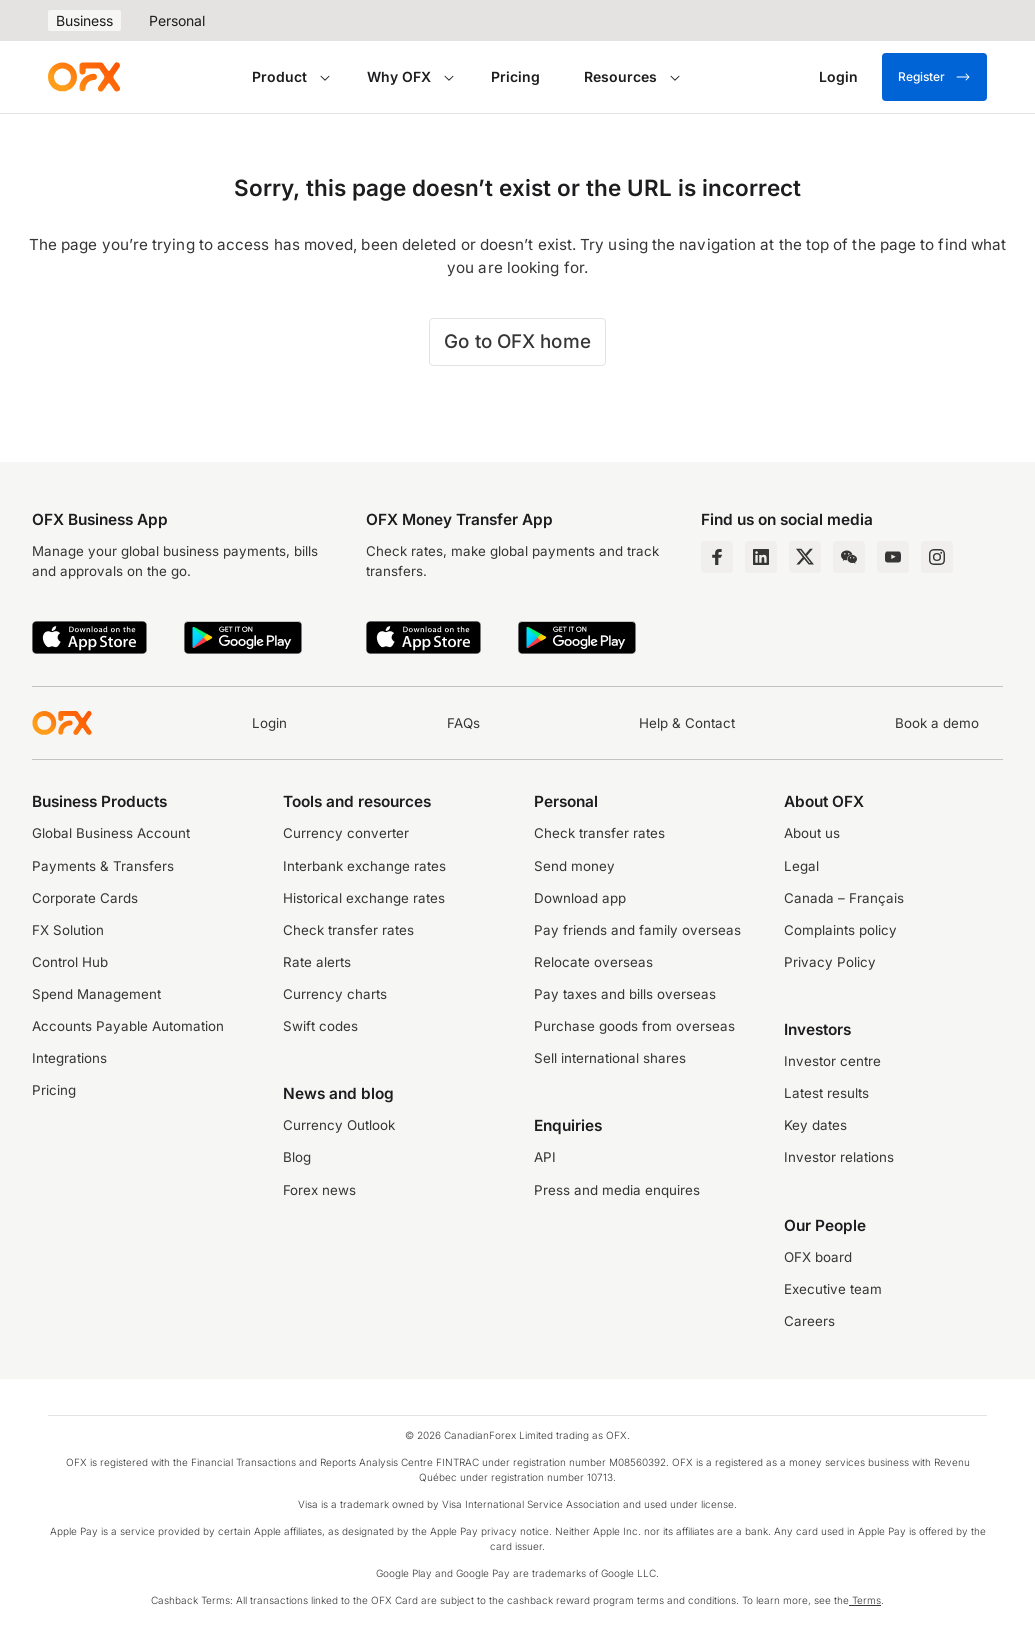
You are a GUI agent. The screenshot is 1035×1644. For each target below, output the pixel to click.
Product (279, 76)
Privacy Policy (830, 962)
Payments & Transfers (103, 866)
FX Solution (68, 930)
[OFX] (84, 77)
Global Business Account (111, 833)
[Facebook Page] (717, 557)
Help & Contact (687, 723)
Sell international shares (610, 1058)
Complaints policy (840, 930)
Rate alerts (317, 962)
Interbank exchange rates (364, 866)
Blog (297, 1157)
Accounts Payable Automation (128, 1026)
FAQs (463, 723)
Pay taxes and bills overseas (625, 994)
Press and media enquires (617, 1190)
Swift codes (320, 1026)
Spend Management (96, 994)
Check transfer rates (348, 930)
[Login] (838, 77)
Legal (801, 866)
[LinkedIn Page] (761, 557)
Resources (620, 76)
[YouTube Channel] (893, 557)
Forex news (319, 1190)
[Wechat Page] (849, 557)
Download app (580, 898)
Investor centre (832, 1061)
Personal (177, 20)
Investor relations (839, 1157)
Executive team (833, 1289)
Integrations (69, 1058)
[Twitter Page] (805, 557)
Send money (574, 866)
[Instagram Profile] (937, 557)
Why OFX (399, 76)
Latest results (826, 1093)
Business (84, 20)
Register (934, 77)
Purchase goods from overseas (634, 1026)
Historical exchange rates (364, 898)
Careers (809, 1321)
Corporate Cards (85, 898)
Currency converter (346, 833)
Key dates (815, 1125)
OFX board (818, 1257)
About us (812, 833)
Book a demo (937, 723)
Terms (865, 1600)
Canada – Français (844, 898)
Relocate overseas (593, 962)
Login (269, 723)
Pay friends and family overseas (637, 930)
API (545, 1157)
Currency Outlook (339, 1125)
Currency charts (335, 994)
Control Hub (70, 962)
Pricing (515, 76)
